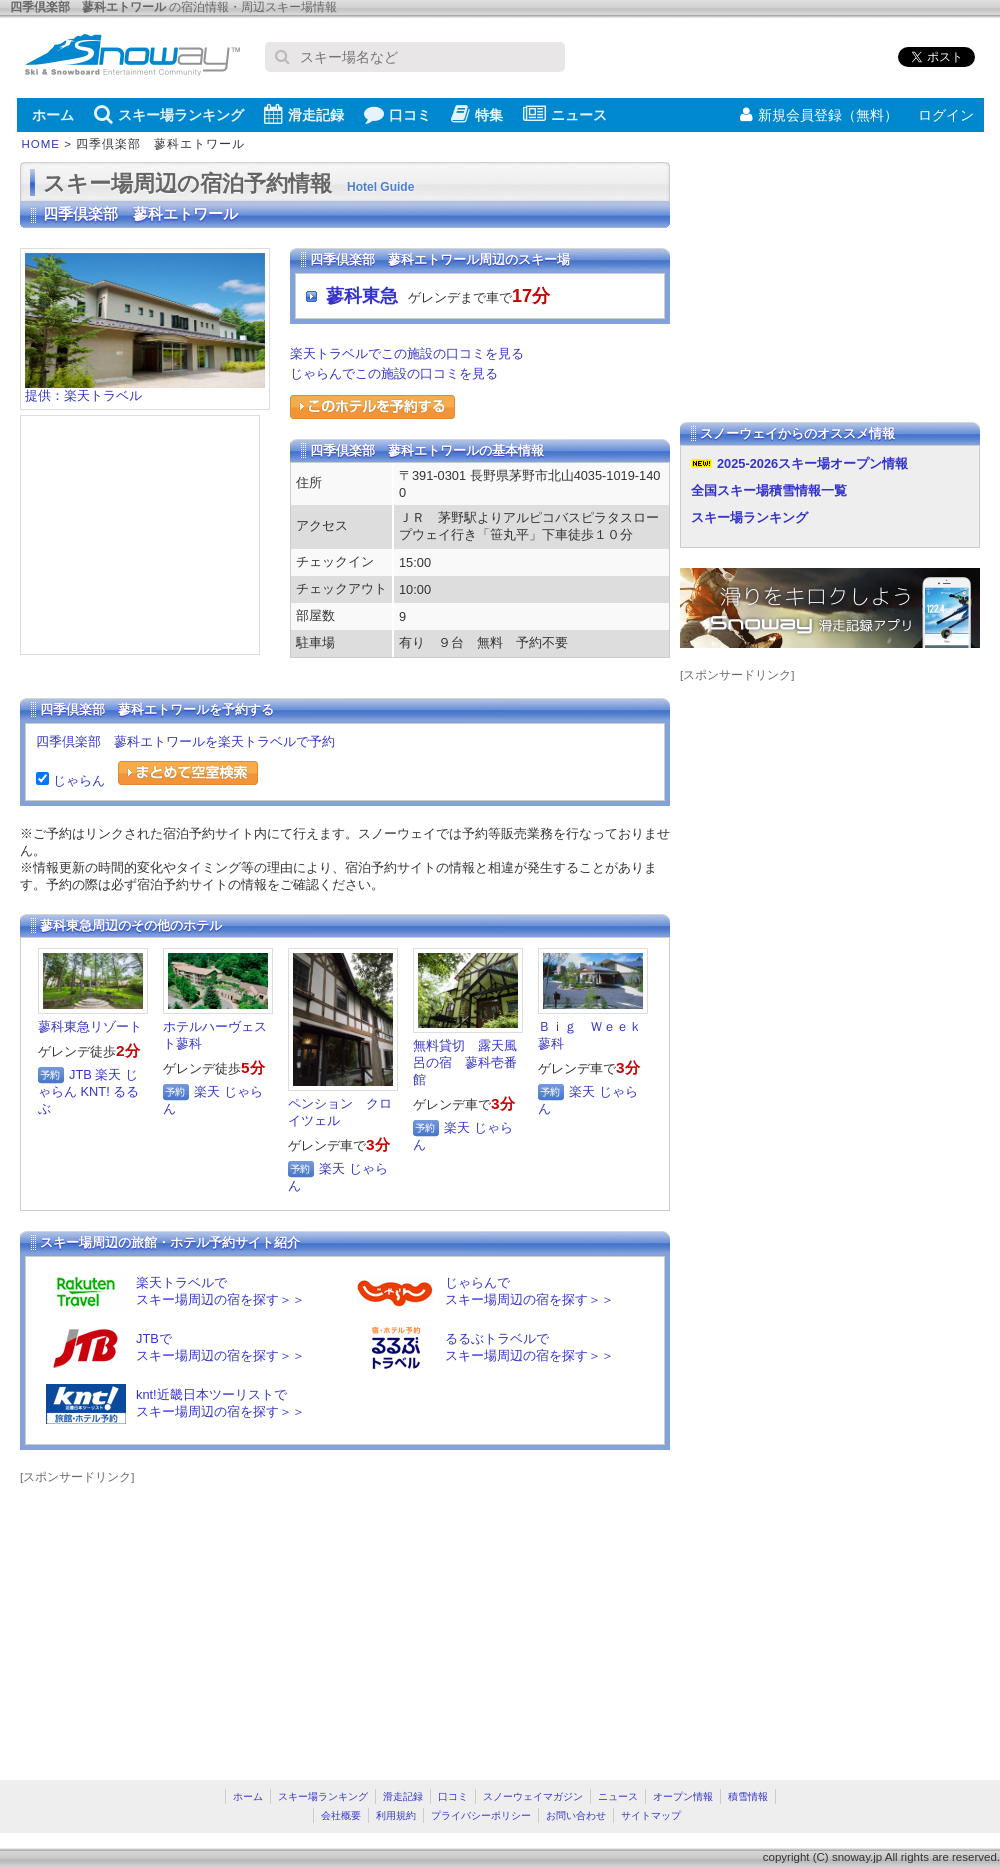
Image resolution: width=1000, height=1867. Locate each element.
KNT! (95, 1091)
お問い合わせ (576, 1815)
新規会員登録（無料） (819, 115)
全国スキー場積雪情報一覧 (769, 490)
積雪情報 (748, 1796)
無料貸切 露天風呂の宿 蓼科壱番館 (465, 1062)
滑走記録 (304, 114)
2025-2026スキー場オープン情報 (812, 463)
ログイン (946, 115)
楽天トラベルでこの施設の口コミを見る (407, 353)
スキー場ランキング (169, 114)
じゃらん (77, 780)
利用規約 (396, 1815)
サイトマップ (651, 1815)
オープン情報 (683, 1796)
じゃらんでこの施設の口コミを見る (394, 373)
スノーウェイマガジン (533, 1796)
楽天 (108, 1074)
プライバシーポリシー (481, 1815)
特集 (477, 114)
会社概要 (341, 1815)
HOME (41, 144)
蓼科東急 (362, 296)
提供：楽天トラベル (145, 389)
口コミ (397, 114)
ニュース (565, 114)
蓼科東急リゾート (90, 1026)
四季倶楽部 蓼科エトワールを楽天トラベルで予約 (185, 741)
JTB (80, 1074)
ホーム (53, 115)
